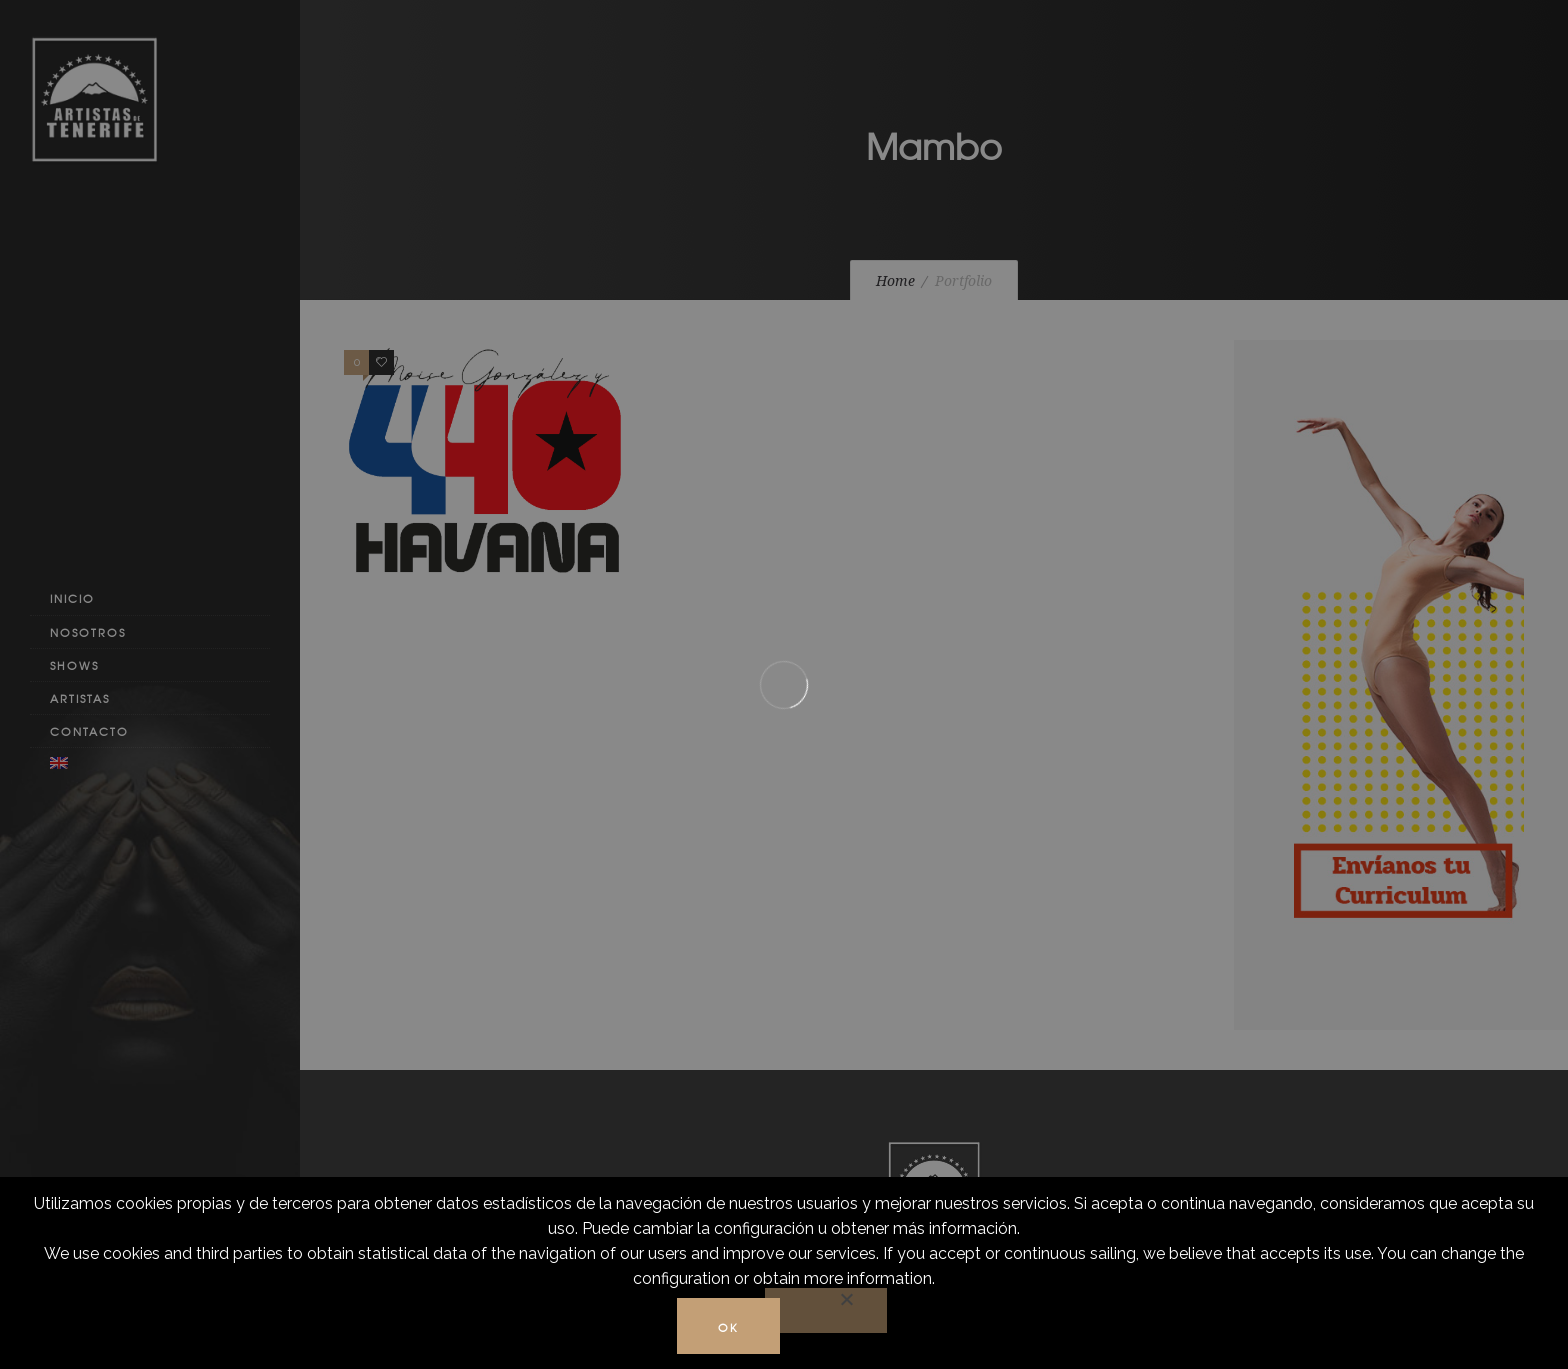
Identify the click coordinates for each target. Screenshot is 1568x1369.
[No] (826, 1310)
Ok (728, 1327)
